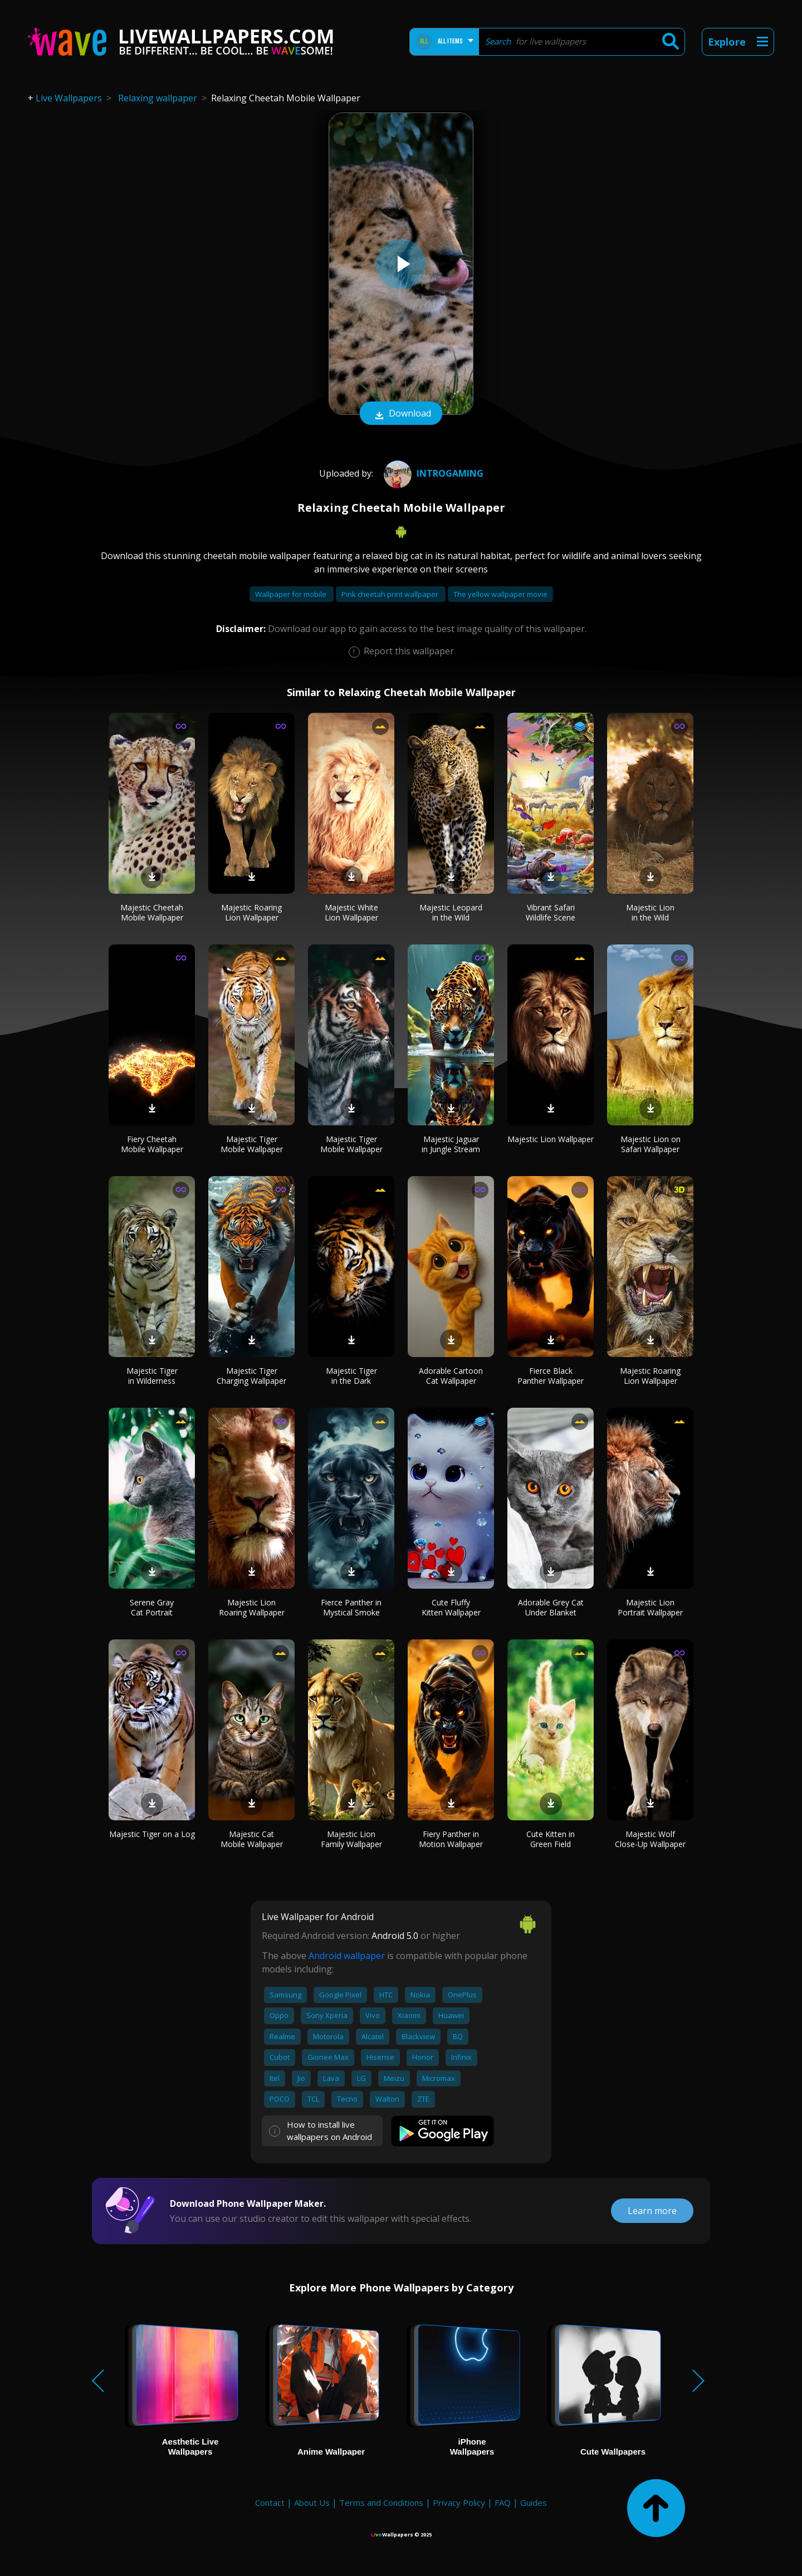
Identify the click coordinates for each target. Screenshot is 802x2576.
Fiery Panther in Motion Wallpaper (451, 1839)
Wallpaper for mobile (291, 594)
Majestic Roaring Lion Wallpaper (251, 912)
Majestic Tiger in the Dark (351, 1375)
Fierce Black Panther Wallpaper (550, 1375)
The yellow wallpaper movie (500, 594)
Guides (533, 2502)
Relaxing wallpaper (157, 98)
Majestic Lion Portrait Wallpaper (650, 1607)
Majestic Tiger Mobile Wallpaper (252, 1144)
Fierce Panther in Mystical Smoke (351, 1607)
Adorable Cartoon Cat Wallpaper (451, 1375)
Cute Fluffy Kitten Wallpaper (451, 1607)
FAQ (503, 2502)
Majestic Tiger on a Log (152, 1834)
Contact (270, 2502)
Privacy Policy (459, 2502)
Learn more (652, 2211)
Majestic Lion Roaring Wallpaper (252, 1607)
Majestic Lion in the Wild (650, 912)
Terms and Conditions (381, 2502)
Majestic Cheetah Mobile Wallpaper (151, 912)
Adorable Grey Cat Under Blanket (551, 1607)
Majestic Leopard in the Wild (450, 912)
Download (401, 414)
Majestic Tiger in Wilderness (152, 1375)
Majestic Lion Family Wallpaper (351, 1839)
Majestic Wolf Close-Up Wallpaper (650, 1839)
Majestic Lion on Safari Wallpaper (650, 1144)
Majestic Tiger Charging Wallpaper (251, 1375)
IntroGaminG (432, 473)
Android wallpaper (347, 1956)
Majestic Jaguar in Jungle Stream (451, 1144)
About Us (312, 2502)
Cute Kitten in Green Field (550, 1839)
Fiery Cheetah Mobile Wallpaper (152, 1144)
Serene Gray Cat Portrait (152, 1607)
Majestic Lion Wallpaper (550, 1139)
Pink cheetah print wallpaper (390, 594)
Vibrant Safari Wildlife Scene (550, 912)
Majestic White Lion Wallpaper (351, 912)
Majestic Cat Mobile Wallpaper (252, 1839)
